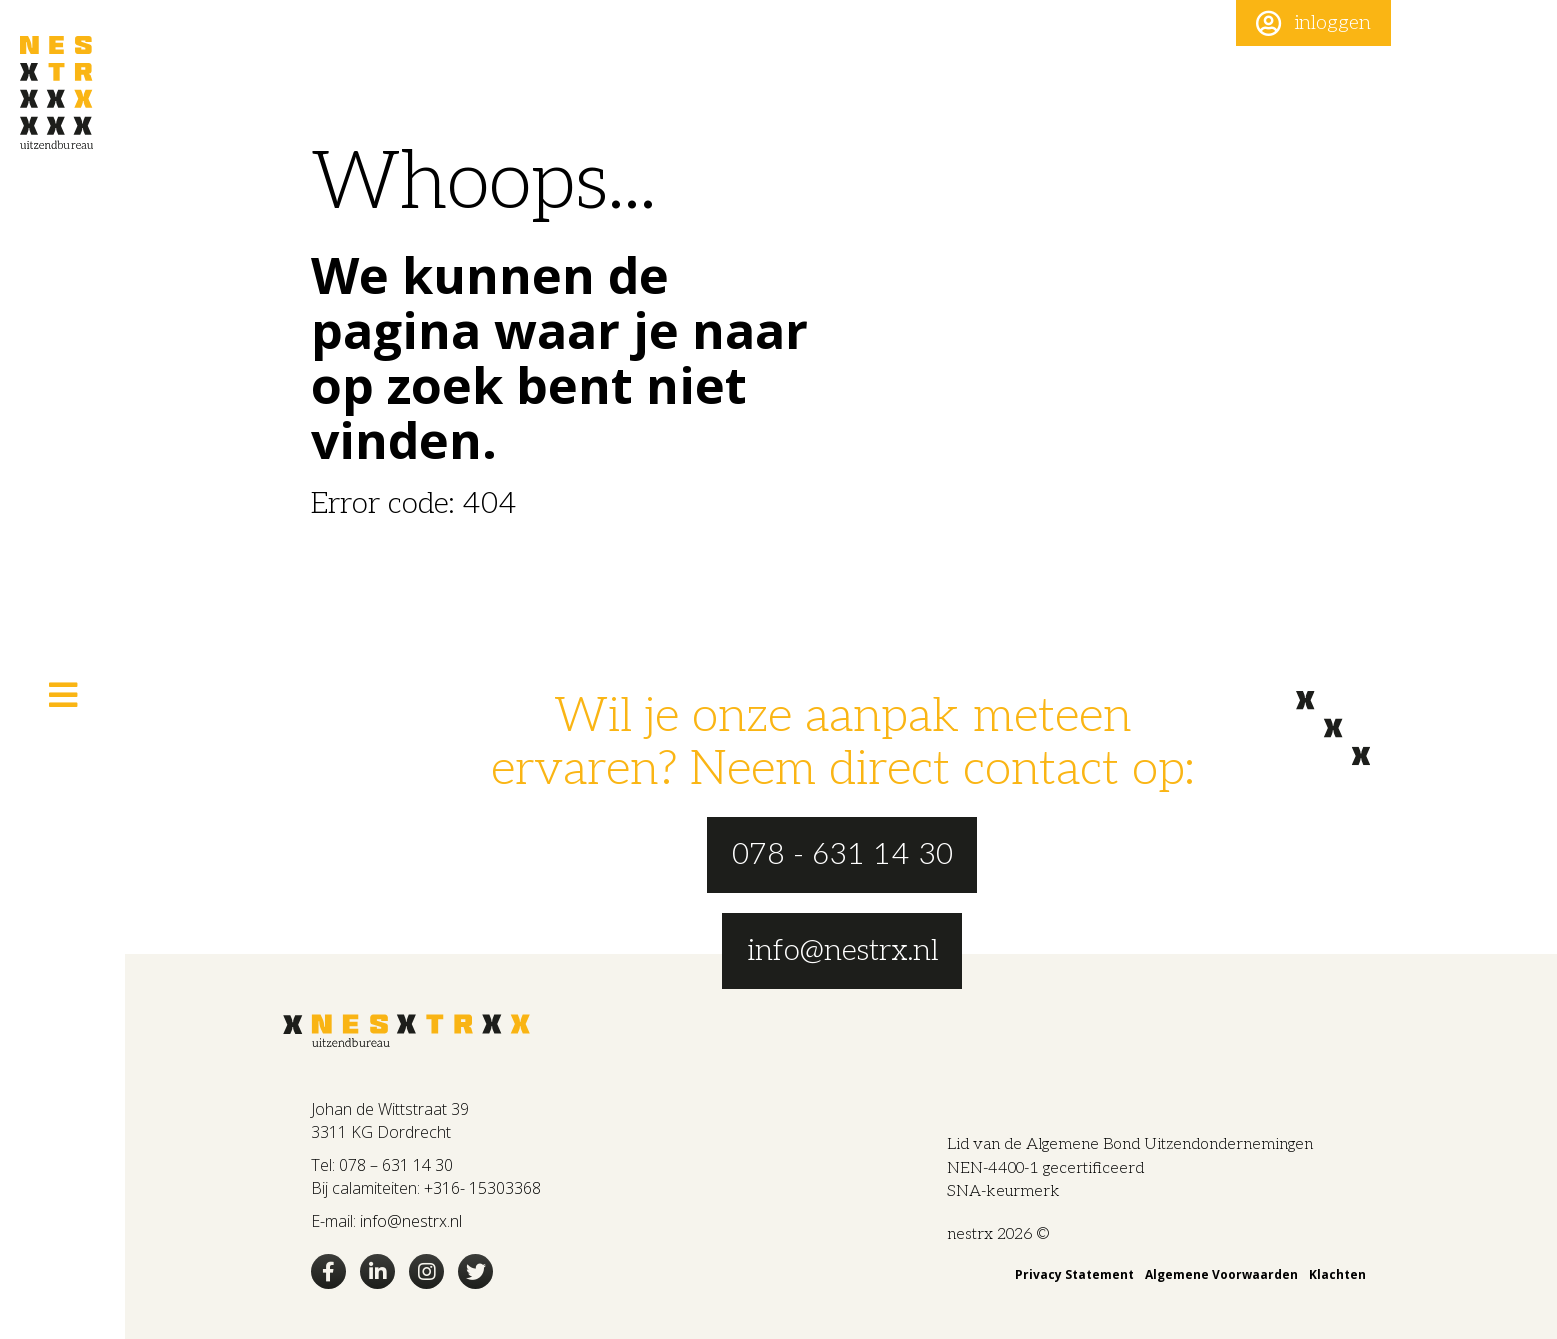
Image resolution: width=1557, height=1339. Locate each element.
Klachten (1337, 1274)
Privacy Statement (1074, 1274)
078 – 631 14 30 (396, 1165)
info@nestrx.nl (411, 1221)
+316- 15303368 (482, 1188)
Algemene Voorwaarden (1221, 1274)
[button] (1313, 23)
